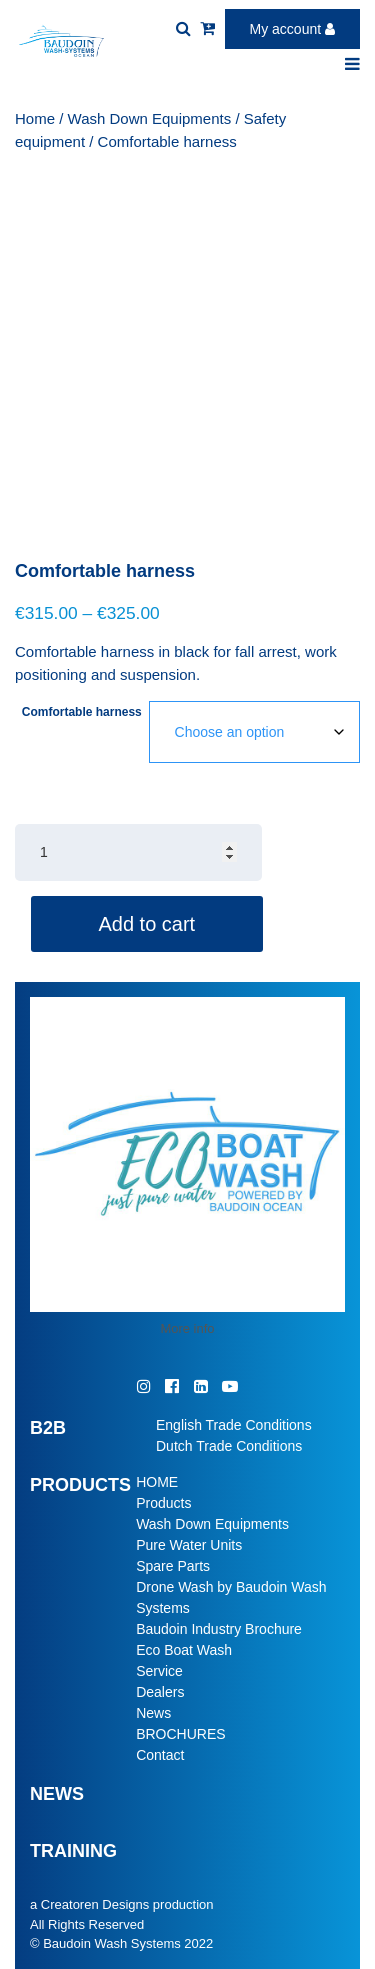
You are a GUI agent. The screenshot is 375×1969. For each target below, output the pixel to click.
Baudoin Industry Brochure (219, 1629)
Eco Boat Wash (184, 1650)
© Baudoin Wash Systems (105, 1943)
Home (35, 118)
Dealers (160, 1692)
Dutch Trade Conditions (229, 1446)
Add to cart (146, 924)
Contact (160, 1755)
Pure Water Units (189, 1545)
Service (159, 1671)
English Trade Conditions (234, 1425)
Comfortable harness (82, 712)
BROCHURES (180, 1734)
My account (292, 29)
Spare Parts (173, 1566)
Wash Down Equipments (150, 118)
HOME (157, 1482)
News (153, 1713)
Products (163, 1503)
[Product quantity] (138, 852)
